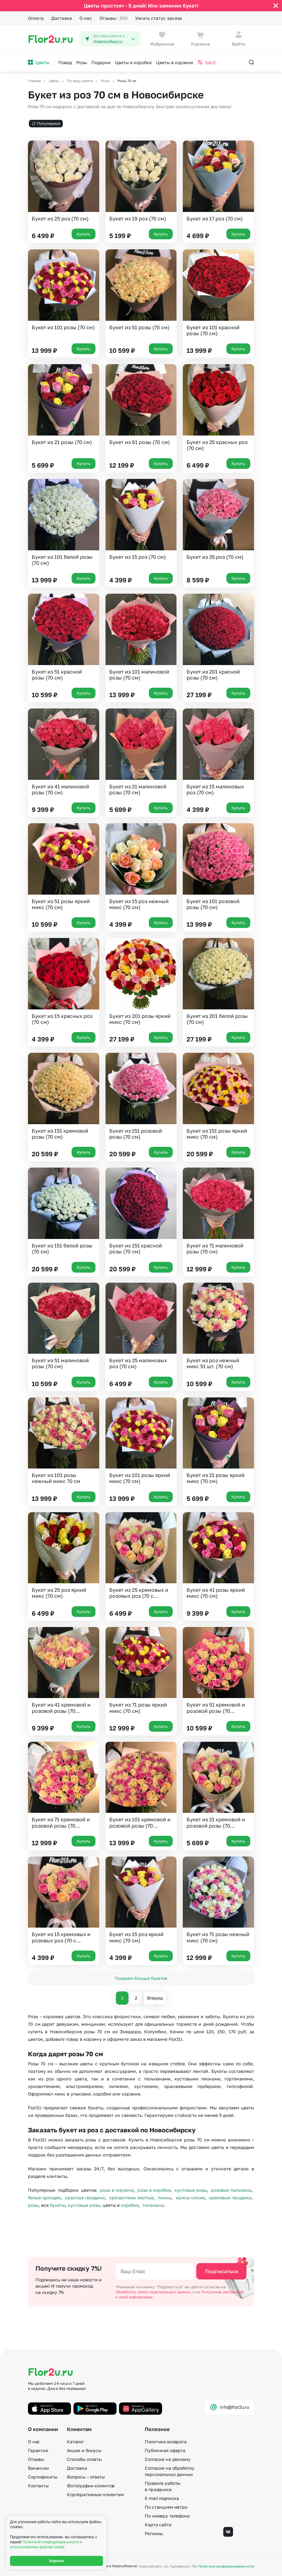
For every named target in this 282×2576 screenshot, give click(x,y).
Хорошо (56, 2561)
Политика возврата (166, 2441)
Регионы (154, 2533)
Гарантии (38, 2450)
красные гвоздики (85, 2197)
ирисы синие (190, 2197)
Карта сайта (158, 2524)
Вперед (155, 1998)
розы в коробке (154, 2190)
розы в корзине (117, 2190)
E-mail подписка (162, 2498)
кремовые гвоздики (230, 2197)
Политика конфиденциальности (226, 2566)
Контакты (38, 2485)
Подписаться (221, 2271)
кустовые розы (191, 2190)
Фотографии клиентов (91, 2485)
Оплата (36, 18)
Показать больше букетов (141, 1978)
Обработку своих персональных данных (154, 2292)
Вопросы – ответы (86, 2476)
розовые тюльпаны (231, 2190)
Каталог (75, 2441)
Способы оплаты (84, 2459)
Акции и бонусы (84, 2450)
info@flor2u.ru (229, 2407)
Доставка (61, 18)
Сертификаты (42, 2476)
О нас (85, 18)
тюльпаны (153, 2205)
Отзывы (114, 18)
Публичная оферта (165, 2450)
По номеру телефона (167, 2515)
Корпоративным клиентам (95, 2494)
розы (33, 2205)
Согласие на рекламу (167, 2459)
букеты (57, 2205)
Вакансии (38, 2468)
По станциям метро (166, 2507)
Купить (83, 233)
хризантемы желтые (131, 2197)
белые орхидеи (44, 2197)
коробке (130, 2205)
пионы (164, 2197)
